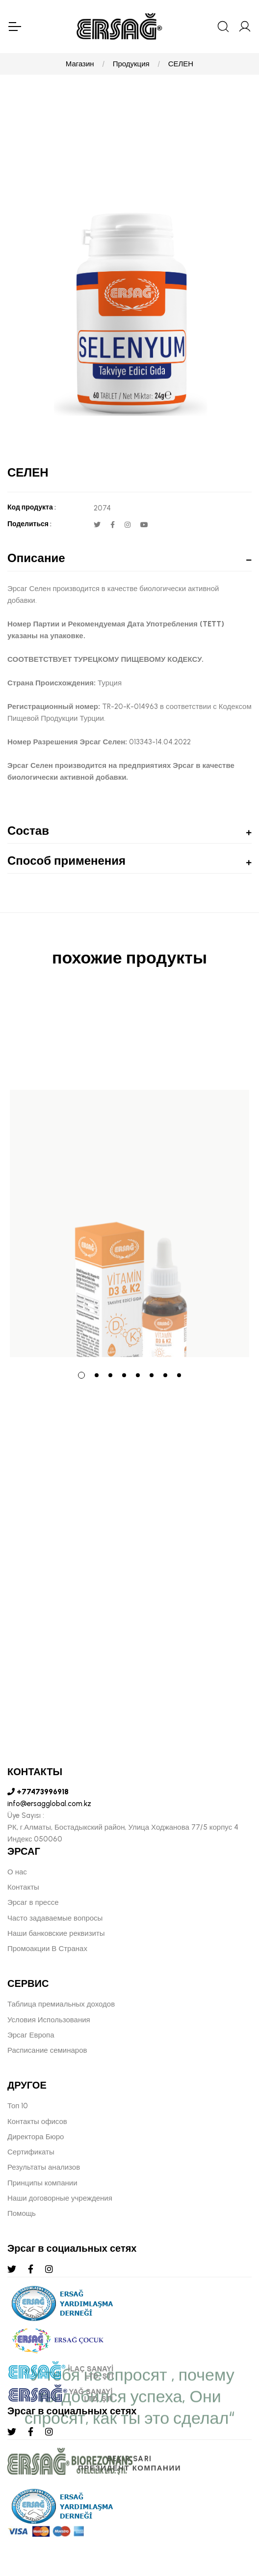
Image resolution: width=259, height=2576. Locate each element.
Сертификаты (30, 2152)
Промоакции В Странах (47, 1948)
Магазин (80, 63)
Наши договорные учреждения (59, 2198)
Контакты (23, 1887)
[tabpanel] (129, 1175)
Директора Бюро (35, 2136)
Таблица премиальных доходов (61, 2004)
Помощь (21, 2213)
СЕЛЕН (181, 63)
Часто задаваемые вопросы (55, 1918)
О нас (17, 1872)
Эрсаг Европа (30, 2035)
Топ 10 (17, 2105)
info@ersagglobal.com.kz (49, 1803)
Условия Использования (48, 2019)
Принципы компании (42, 2183)
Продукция (131, 63)
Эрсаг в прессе (33, 1902)
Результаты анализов (43, 2167)
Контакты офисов (37, 2121)
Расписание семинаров (47, 2050)
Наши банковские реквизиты (56, 1933)
